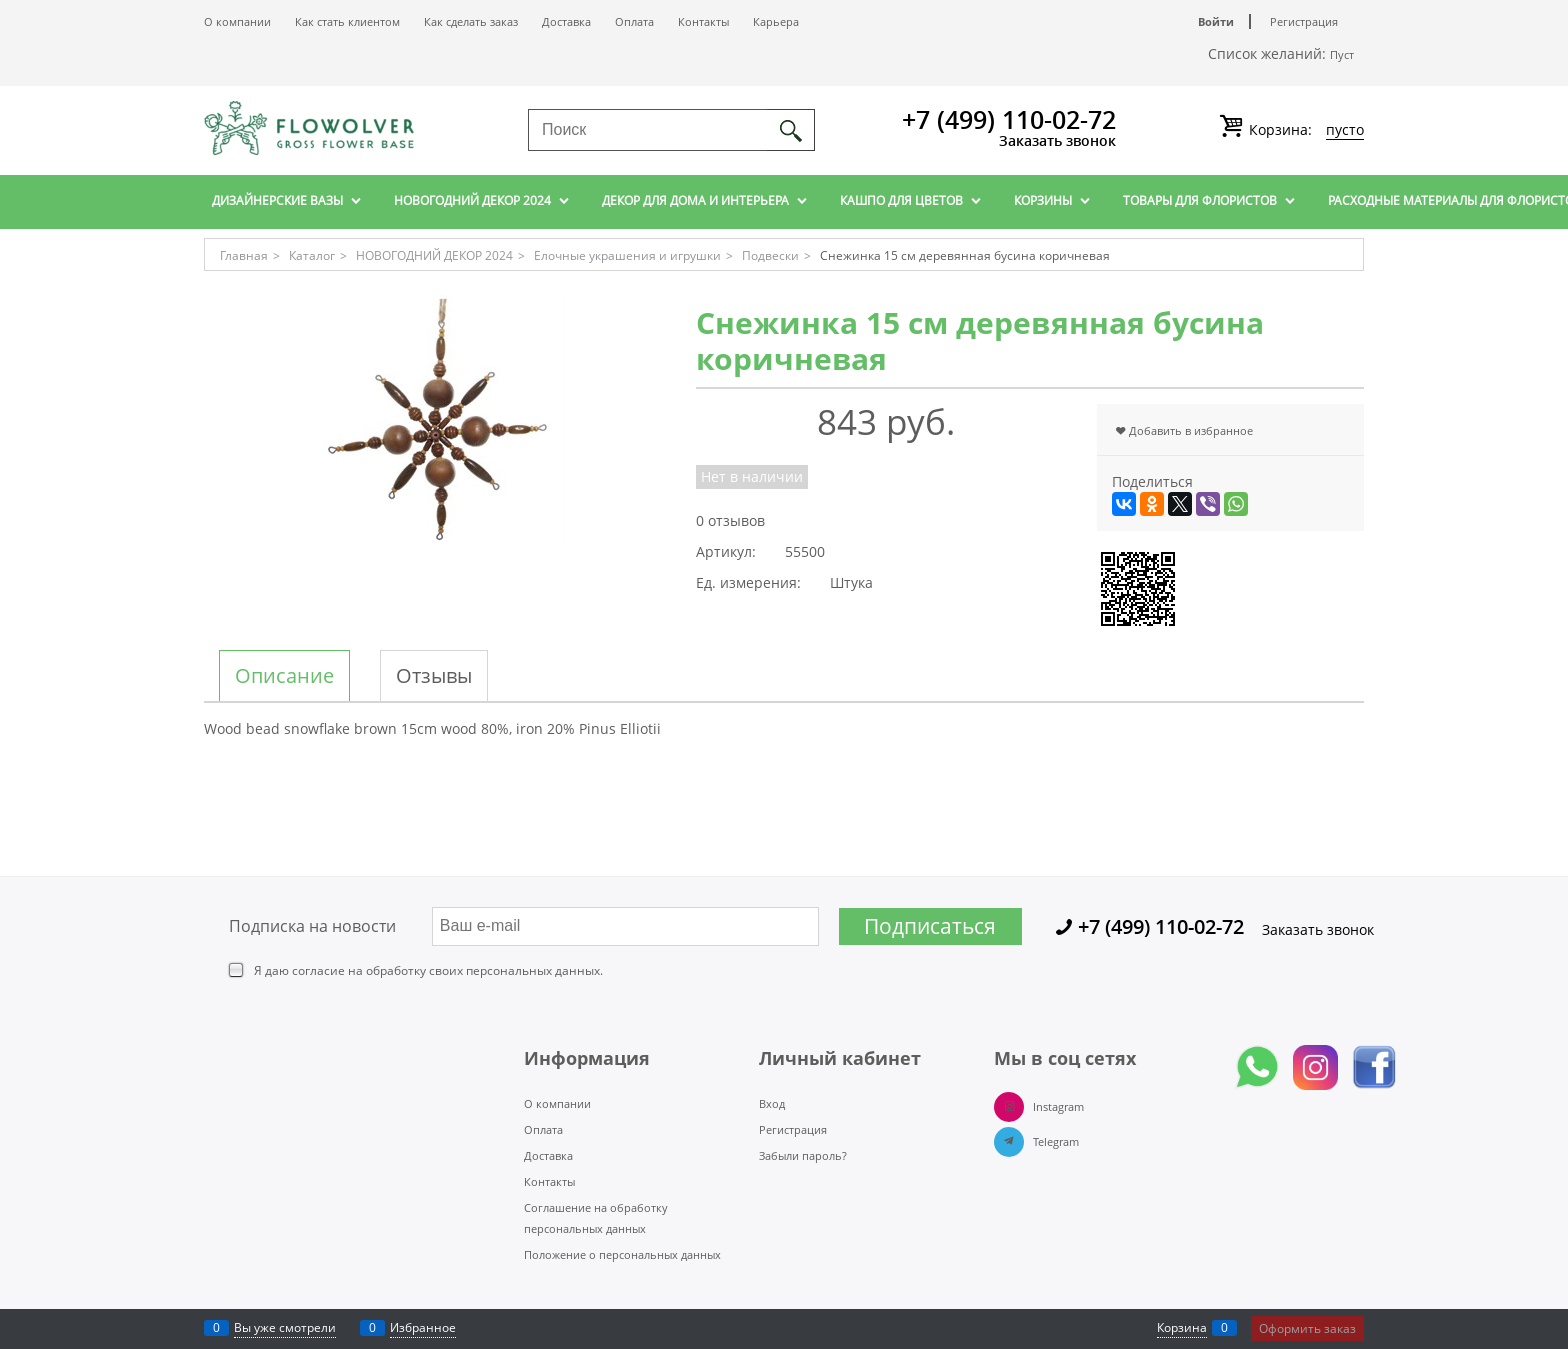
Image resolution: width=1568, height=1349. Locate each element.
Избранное (423, 1327)
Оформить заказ (1307, 1328)
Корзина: (1304, 130)
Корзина (1182, 1327)
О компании (237, 21)
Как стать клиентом (347, 21)
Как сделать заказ (471, 21)
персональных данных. (534, 970)
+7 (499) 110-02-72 (1009, 119)
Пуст (1342, 54)
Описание (284, 676)
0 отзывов (730, 520)
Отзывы (434, 676)
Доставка (566, 21)
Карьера (776, 21)
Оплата (634, 21)
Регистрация (1304, 21)
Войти (1216, 21)
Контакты (703, 21)
